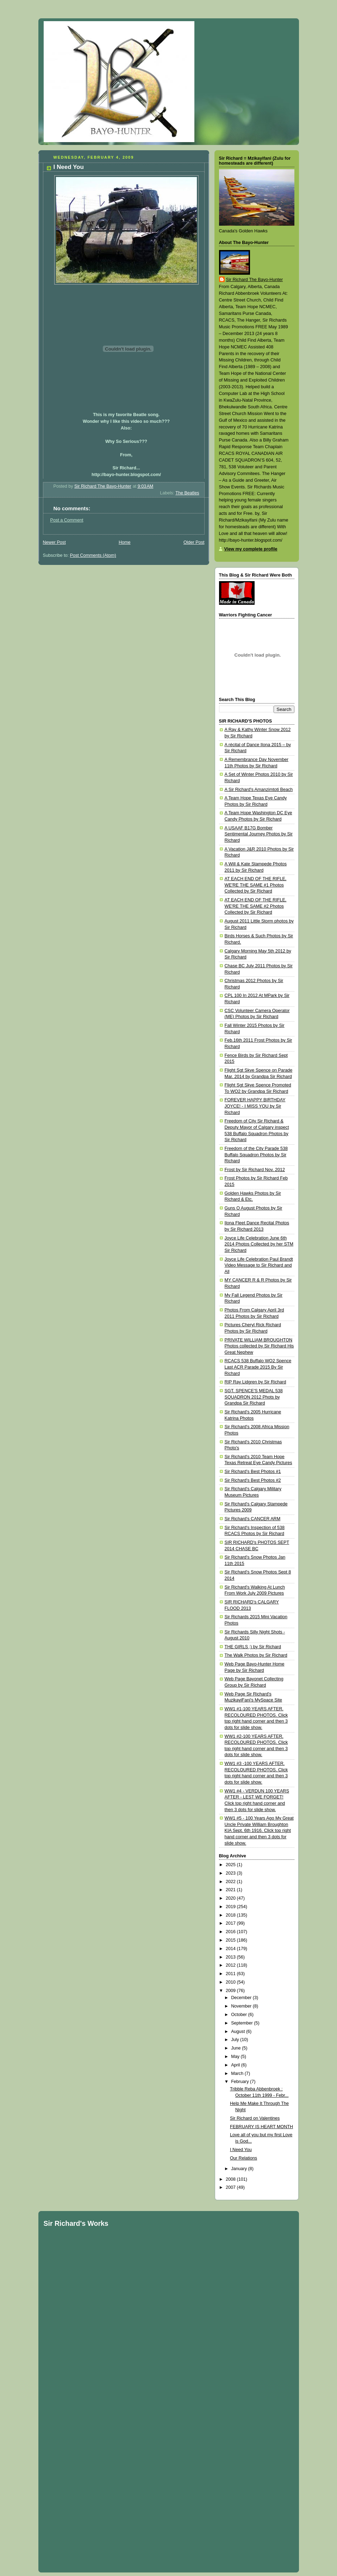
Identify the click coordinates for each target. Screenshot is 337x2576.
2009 (231, 1990)
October (239, 2014)
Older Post (194, 542)
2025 (231, 1864)
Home (125, 542)
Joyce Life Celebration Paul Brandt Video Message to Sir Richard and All (259, 1265)
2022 (231, 1881)
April (236, 2065)
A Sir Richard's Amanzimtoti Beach (259, 789)
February (240, 2081)
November (242, 2006)
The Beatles (187, 493)
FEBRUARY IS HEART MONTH (261, 2126)
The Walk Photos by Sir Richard (256, 1655)
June (236, 2048)
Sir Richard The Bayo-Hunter (254, 279)
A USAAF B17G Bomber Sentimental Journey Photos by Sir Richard (259, 834)
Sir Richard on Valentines (255, 2118)
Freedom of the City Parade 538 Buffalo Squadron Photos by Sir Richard (256, 1154)
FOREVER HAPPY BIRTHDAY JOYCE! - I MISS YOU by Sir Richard (255, 1106)
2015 (231, 1940)
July (235, 2039)
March (238, 2073)
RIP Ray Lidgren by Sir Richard (255, 1382)
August (238, 2031)
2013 (231, 1957)
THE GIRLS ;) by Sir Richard (253, 1646)
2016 (231, 1931)
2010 (231, 1982)
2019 (231, 1906)
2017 (231, 1923)
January (239, 2168)
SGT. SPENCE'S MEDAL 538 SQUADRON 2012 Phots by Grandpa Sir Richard (254, 1397)
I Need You (241, 2149)
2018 (231, 1915)
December (242, 1997)
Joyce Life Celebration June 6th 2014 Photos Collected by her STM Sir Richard (259, 1244)
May (236, 2056)
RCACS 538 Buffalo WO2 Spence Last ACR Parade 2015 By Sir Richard (258, 1367)
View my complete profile (250, 549)
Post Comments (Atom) (93, 555)
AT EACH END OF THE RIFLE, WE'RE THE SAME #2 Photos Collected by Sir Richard (256, 906)
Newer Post (54, 542)
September (242, 2023)
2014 (231, 1948)
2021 (231, 1889)
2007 (231, 2187)
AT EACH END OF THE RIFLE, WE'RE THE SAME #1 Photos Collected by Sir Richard (256, 885)
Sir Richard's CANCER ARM (253, 1518)
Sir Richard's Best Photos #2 (253, 1480)
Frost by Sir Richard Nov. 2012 (255, 1169)
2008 (231, 2179)
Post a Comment (66, 520)
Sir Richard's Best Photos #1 (253, 1471)
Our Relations (243, 2158)
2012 (231, 1965)
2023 (231, 1873)
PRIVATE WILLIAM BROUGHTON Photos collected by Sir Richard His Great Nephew (259, 1346)
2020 (231, 1898)
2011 (231, 1973)
